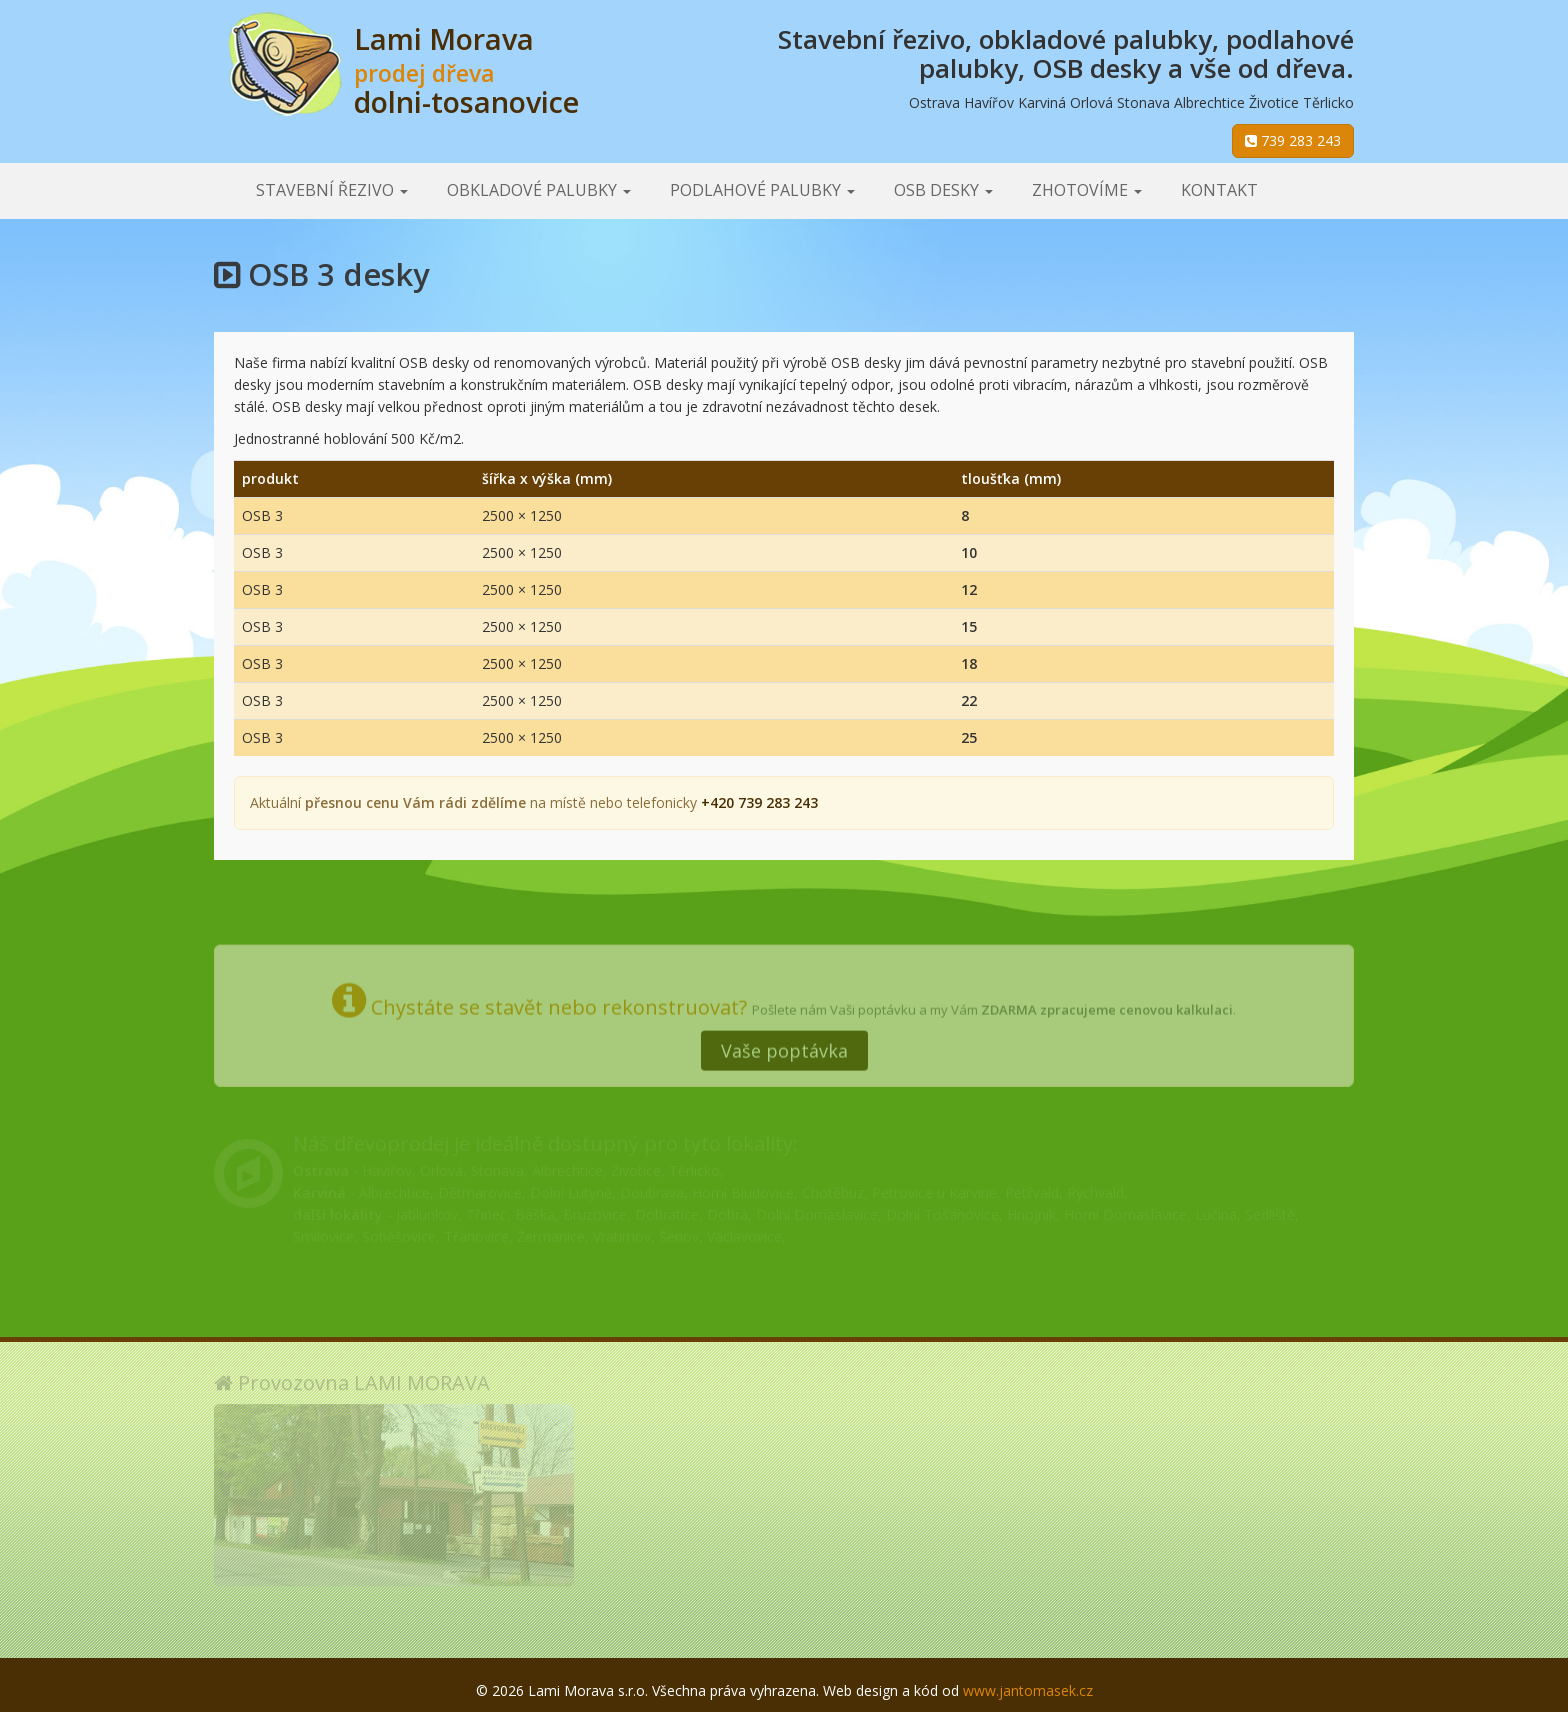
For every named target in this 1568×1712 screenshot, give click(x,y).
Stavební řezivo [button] (332, 190)
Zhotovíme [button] (1087, 190)
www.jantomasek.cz (1028, 1690)
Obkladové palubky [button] (539, 190)
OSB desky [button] (943, 190)
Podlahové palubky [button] (762, 190)
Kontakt (1219, 190)
